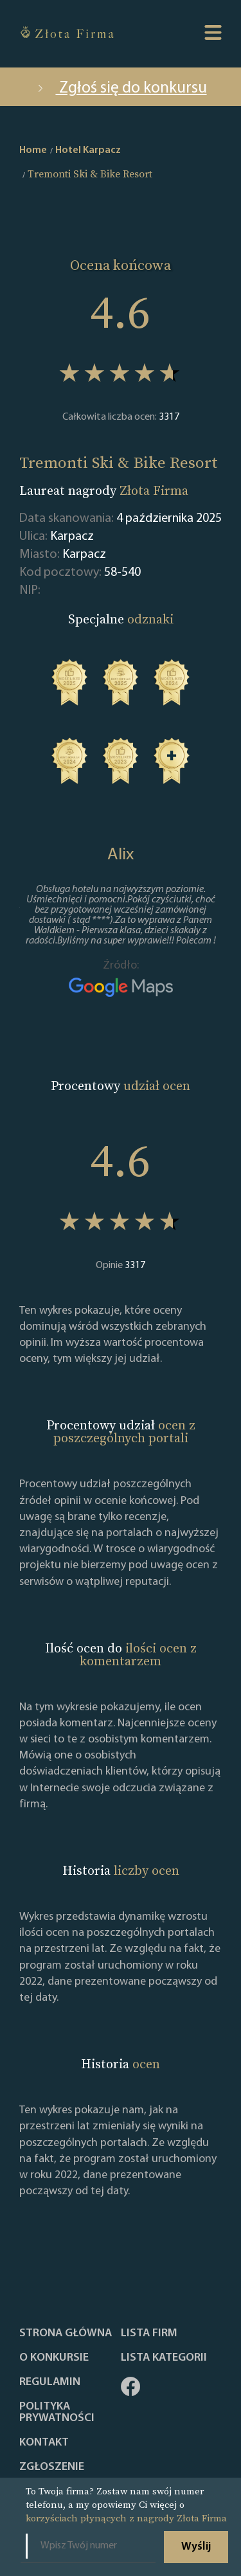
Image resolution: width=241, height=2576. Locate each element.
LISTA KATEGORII (164, 2358)
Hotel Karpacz (88, 150)
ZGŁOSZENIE (51, 2467)
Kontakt (44, 2443)
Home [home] (33, 150)
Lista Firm (149, 2333)
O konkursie (54, 2358)
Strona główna (65, 2333)
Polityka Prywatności (56, 2412)
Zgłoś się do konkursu (121, 88)
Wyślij (196, 2547)
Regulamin (49, 2382)
